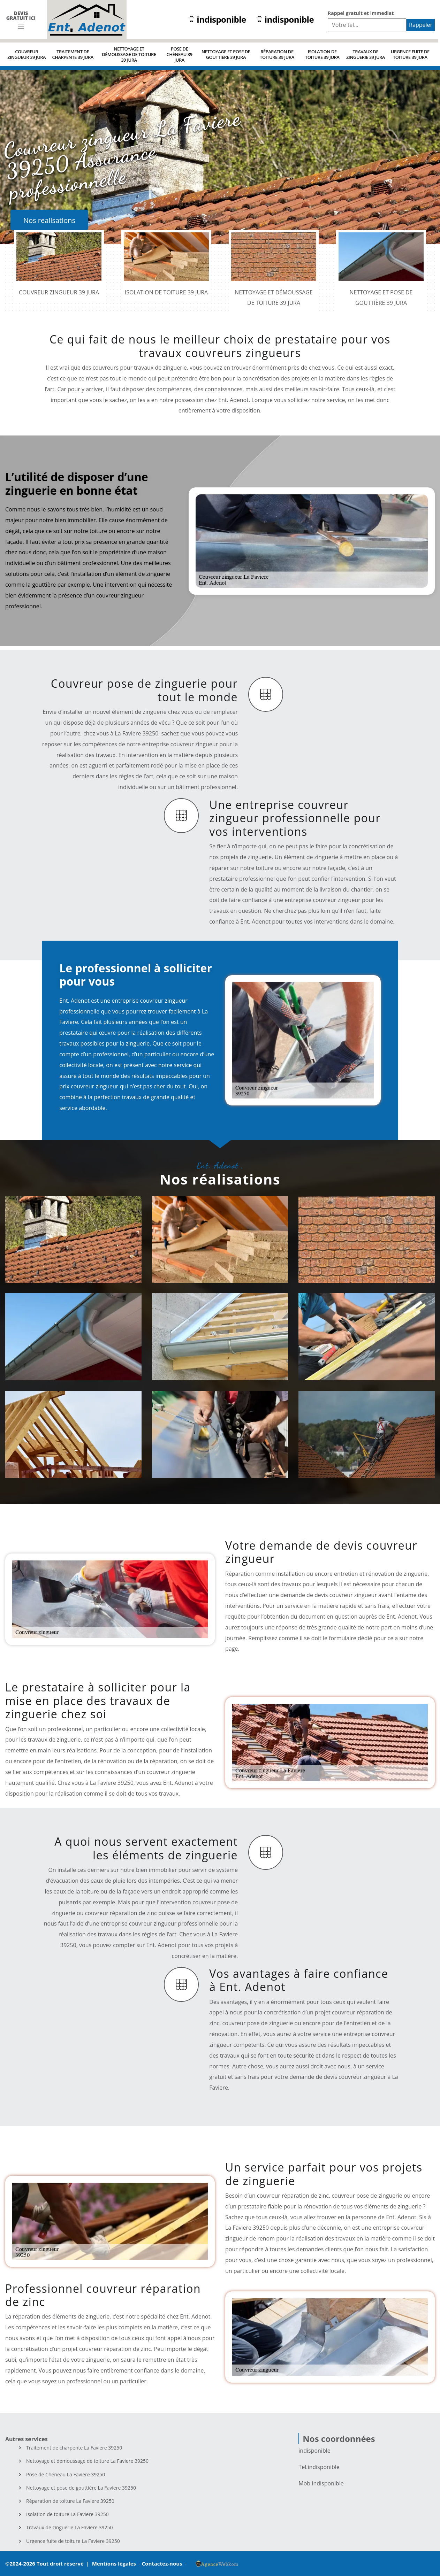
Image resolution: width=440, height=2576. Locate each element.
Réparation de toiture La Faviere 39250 (70, 2501)
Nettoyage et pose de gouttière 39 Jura (226, 54)
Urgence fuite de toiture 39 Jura (410, 54)
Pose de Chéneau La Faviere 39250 (65, 2474)
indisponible (217, 19)
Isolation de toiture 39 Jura (322, 54)
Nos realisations (49, 220)
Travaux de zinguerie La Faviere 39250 (69, 2527)
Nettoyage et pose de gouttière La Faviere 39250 (81, 2488)
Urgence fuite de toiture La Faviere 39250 (73, 2541)
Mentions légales (114, 2563)
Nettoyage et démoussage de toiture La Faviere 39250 (87, 2461)
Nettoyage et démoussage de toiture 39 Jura (129, 54)
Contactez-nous (163, 2563)
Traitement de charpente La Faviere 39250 (74, 2448)
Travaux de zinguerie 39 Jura (365, 54)
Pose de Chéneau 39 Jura (179, 54)
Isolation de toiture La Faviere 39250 (67, 2514)
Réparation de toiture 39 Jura (277, 54)
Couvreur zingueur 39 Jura (26, 54)
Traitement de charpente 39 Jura (72, 54)
